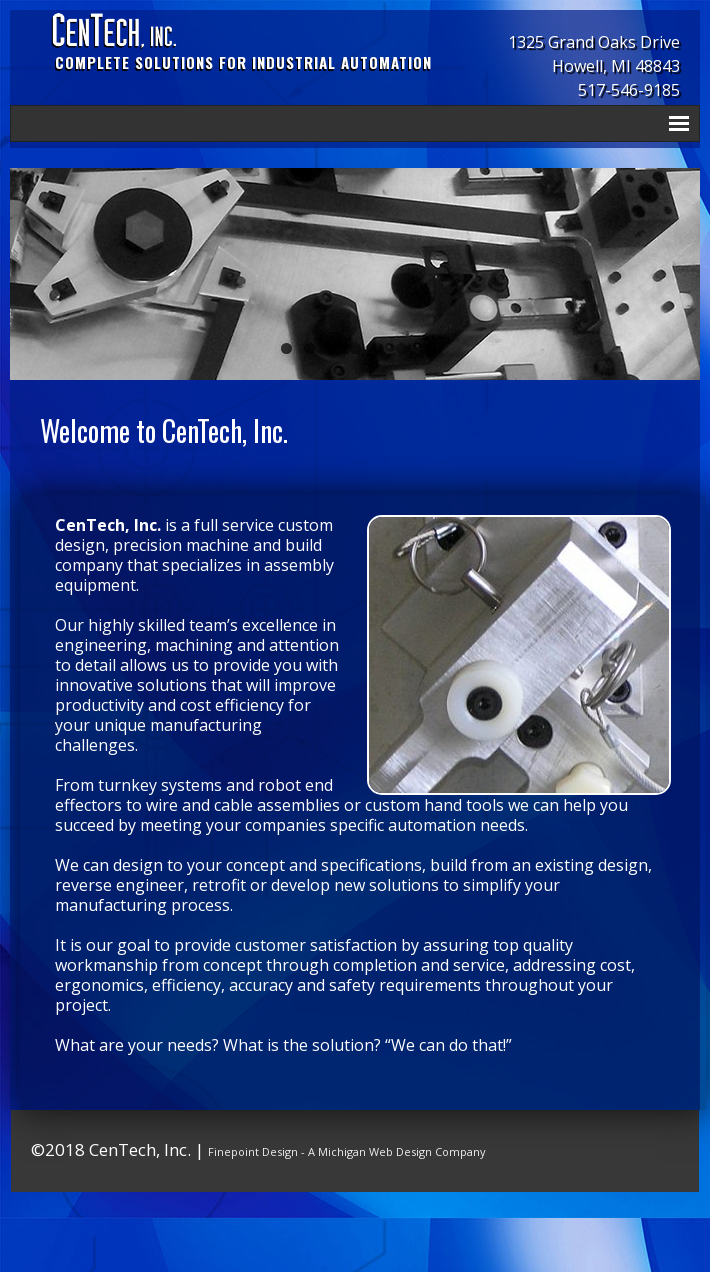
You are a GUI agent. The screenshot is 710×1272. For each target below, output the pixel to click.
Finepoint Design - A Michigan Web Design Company (347, 1151)
